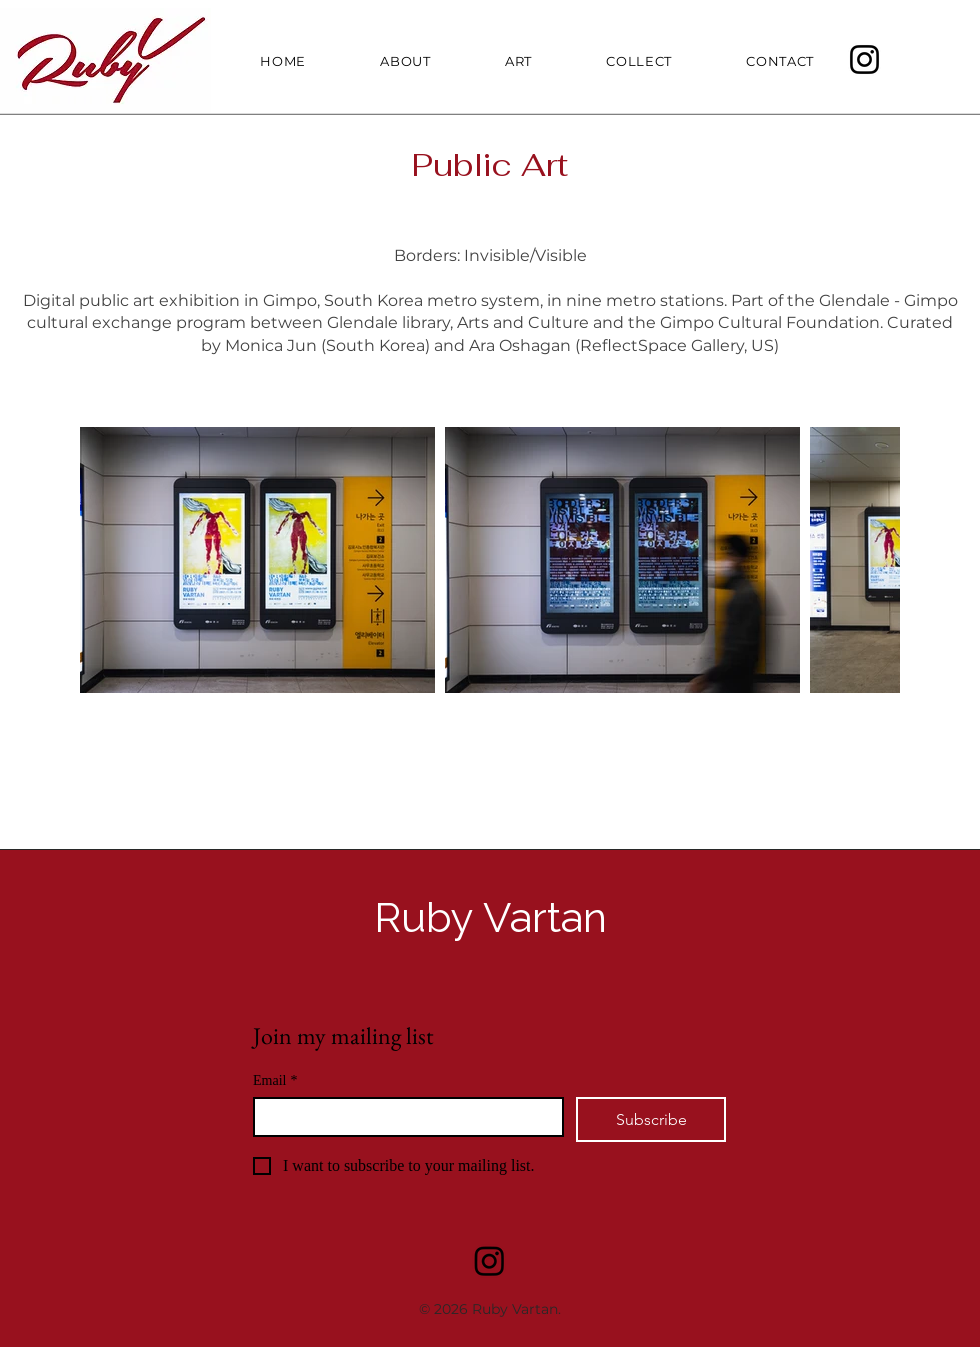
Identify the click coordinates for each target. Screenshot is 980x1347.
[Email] (402, 1117)
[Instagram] (864, 59)
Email (275, 1080)
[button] (495, 61)
